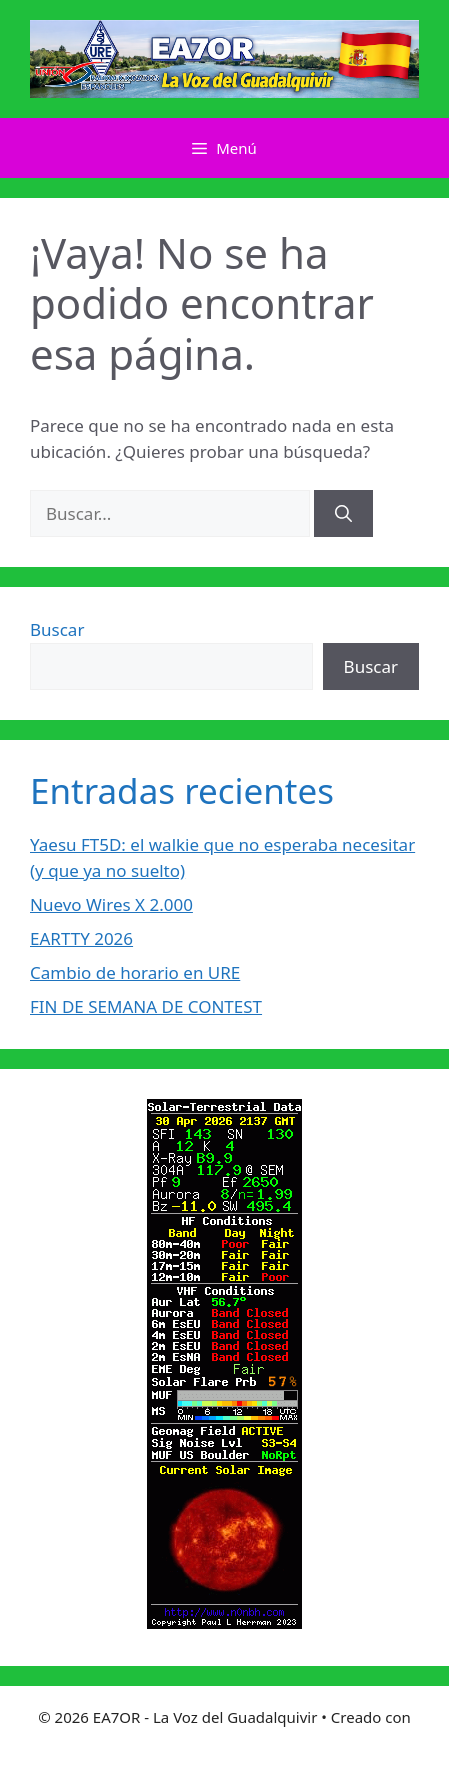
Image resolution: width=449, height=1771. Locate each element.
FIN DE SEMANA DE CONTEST (146, 1006)
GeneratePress (224, 1739)
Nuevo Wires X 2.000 (111, 904)
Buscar (57, 629)
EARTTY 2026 (81, 938)
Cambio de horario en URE (135, 972)
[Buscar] (343, 514)
